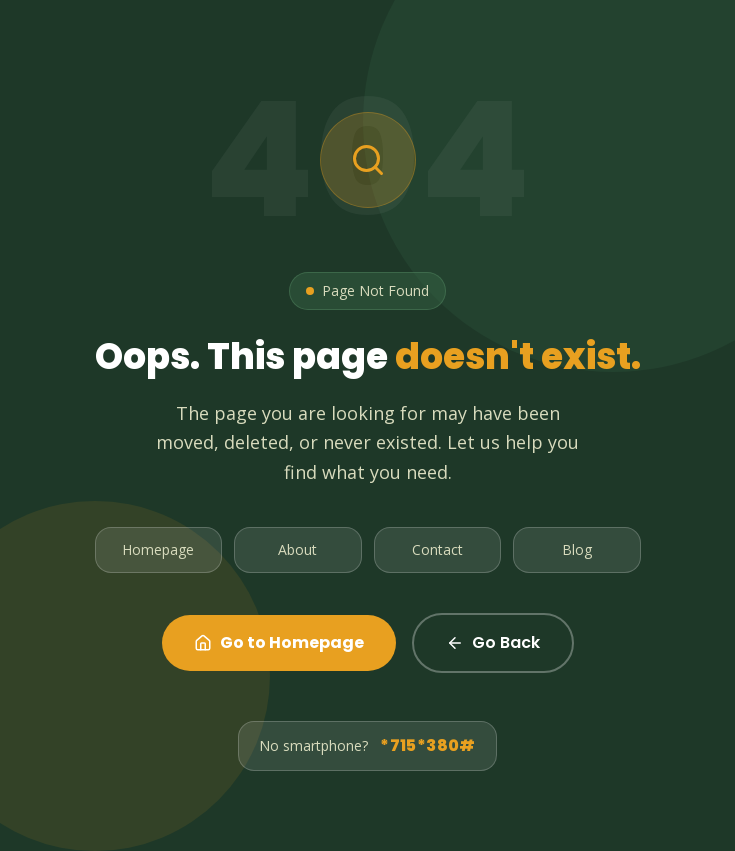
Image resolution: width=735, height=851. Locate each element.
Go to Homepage (279, 642)
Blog (577, 549)
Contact (437, 549)
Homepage (158, 549)
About (297, 549)
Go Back (493, 642)
